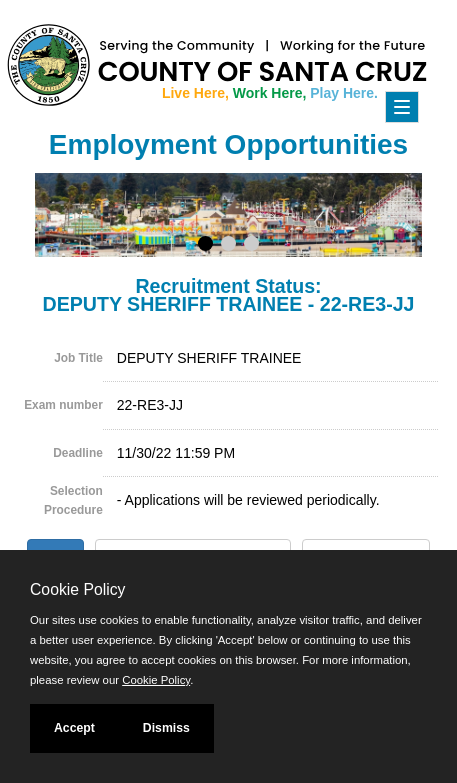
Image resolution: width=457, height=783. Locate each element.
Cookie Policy (77, 589)
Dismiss (166, 728)
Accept (74, 728)
